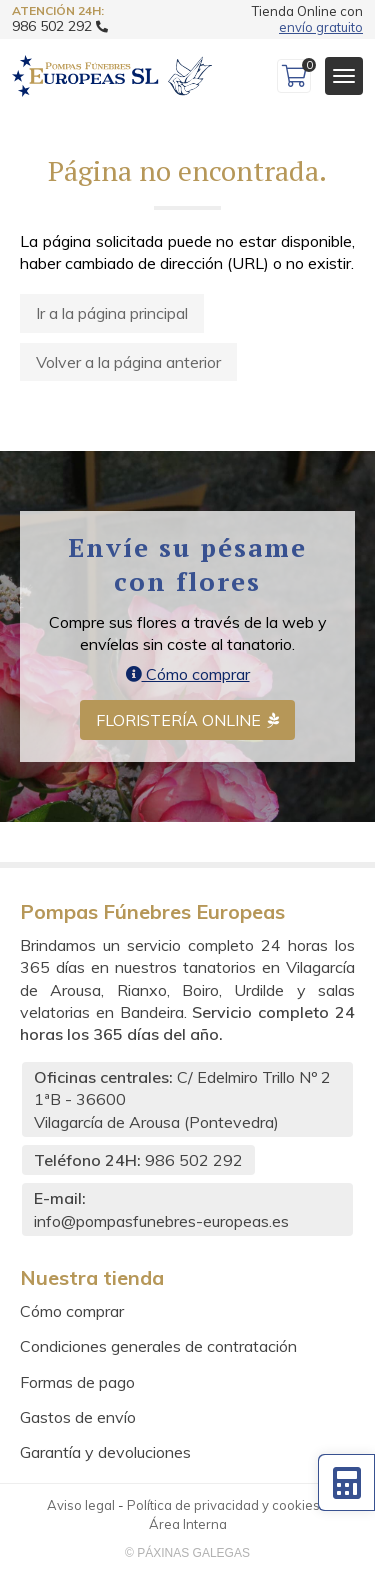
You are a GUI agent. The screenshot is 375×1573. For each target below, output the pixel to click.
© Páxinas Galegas (187, 1553)
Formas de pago (77, 1382)
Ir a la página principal (112, 313)
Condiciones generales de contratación (158, 1346)
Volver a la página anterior (128, 362)
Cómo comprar (188, 674)
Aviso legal (81, 1505)
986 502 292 (194, 1160)
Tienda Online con (307, 19)
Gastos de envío (78, 1417)
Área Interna (188, 1524)
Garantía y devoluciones (105, 1452)
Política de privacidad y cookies (223, 1505)
